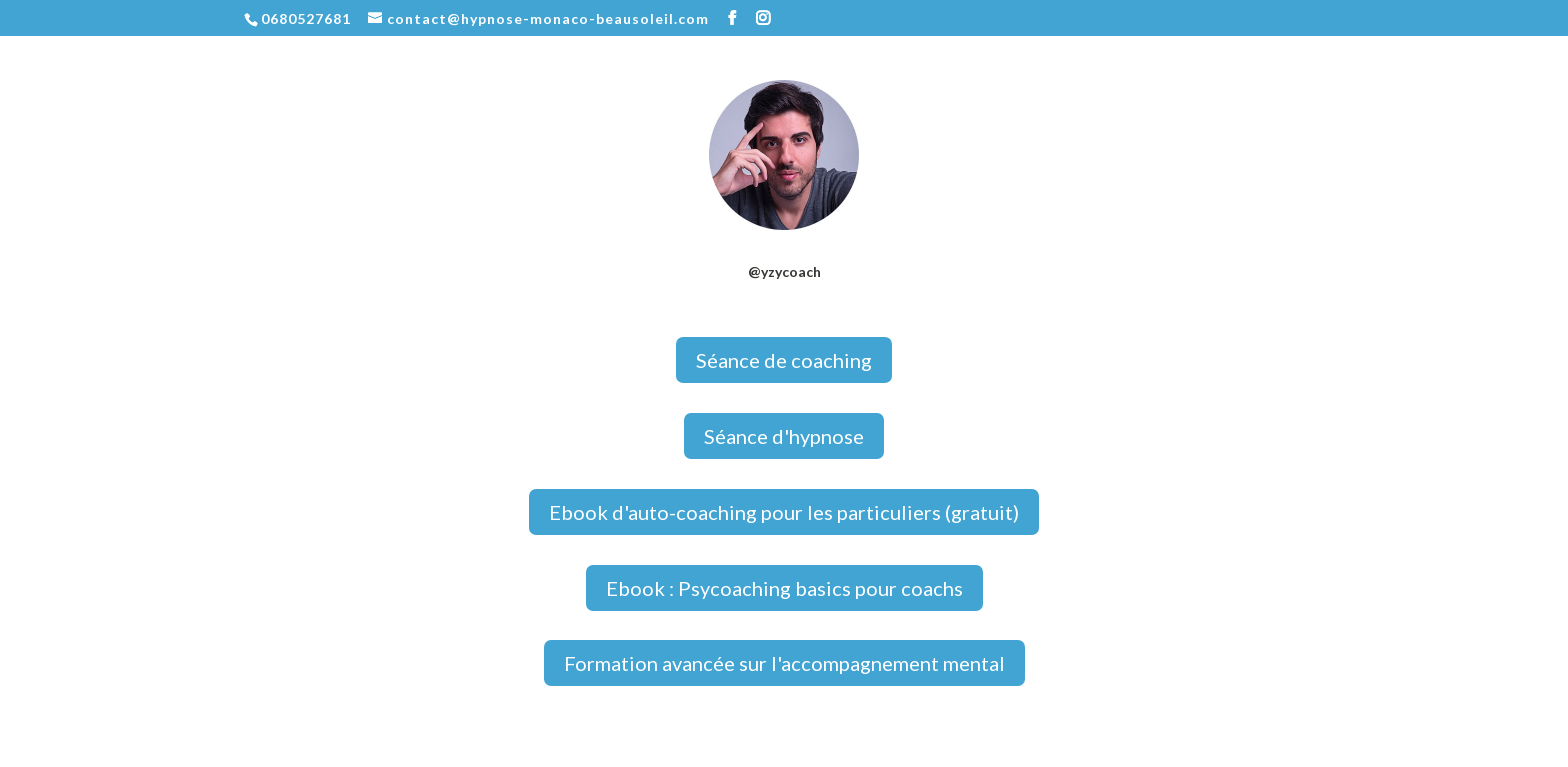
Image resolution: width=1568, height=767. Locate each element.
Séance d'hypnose (784, 436)
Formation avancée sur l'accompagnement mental (784, 663)
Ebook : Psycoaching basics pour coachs (784, 588)
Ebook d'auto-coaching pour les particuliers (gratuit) (784, 512)
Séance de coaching (784, 360)
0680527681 (306, 18)
